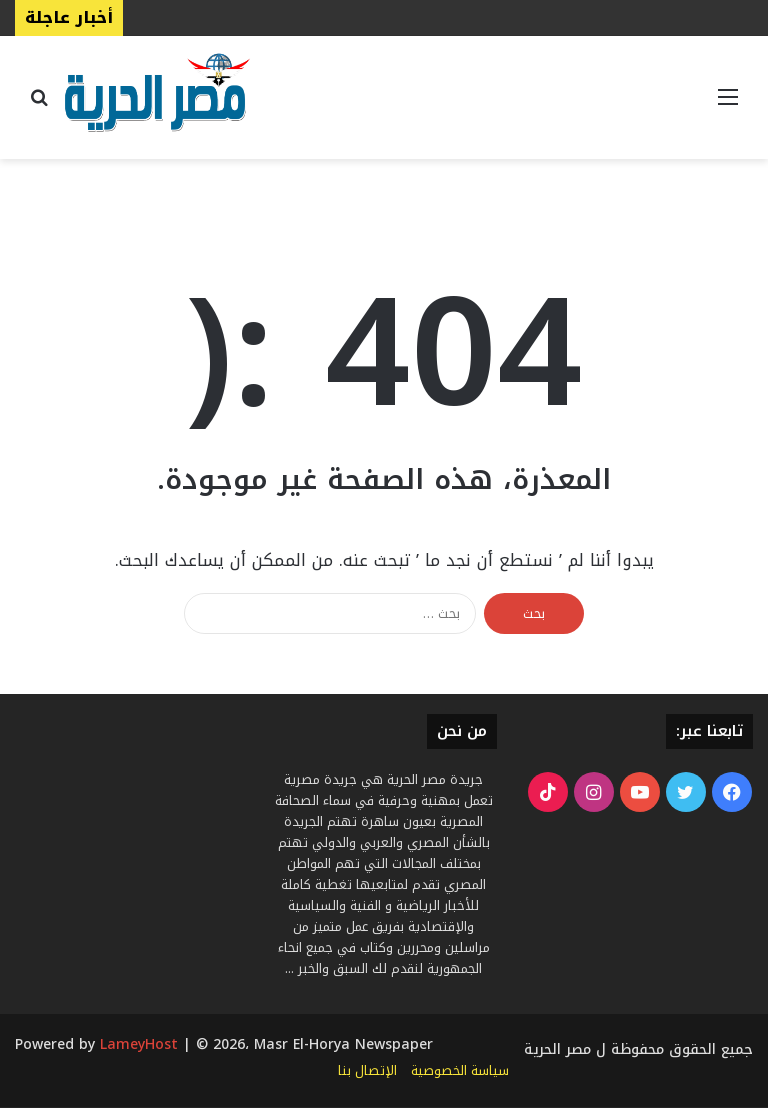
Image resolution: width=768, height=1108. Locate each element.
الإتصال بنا (367, 1070)
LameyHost (139, 1044)
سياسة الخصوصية (460, 1070)
